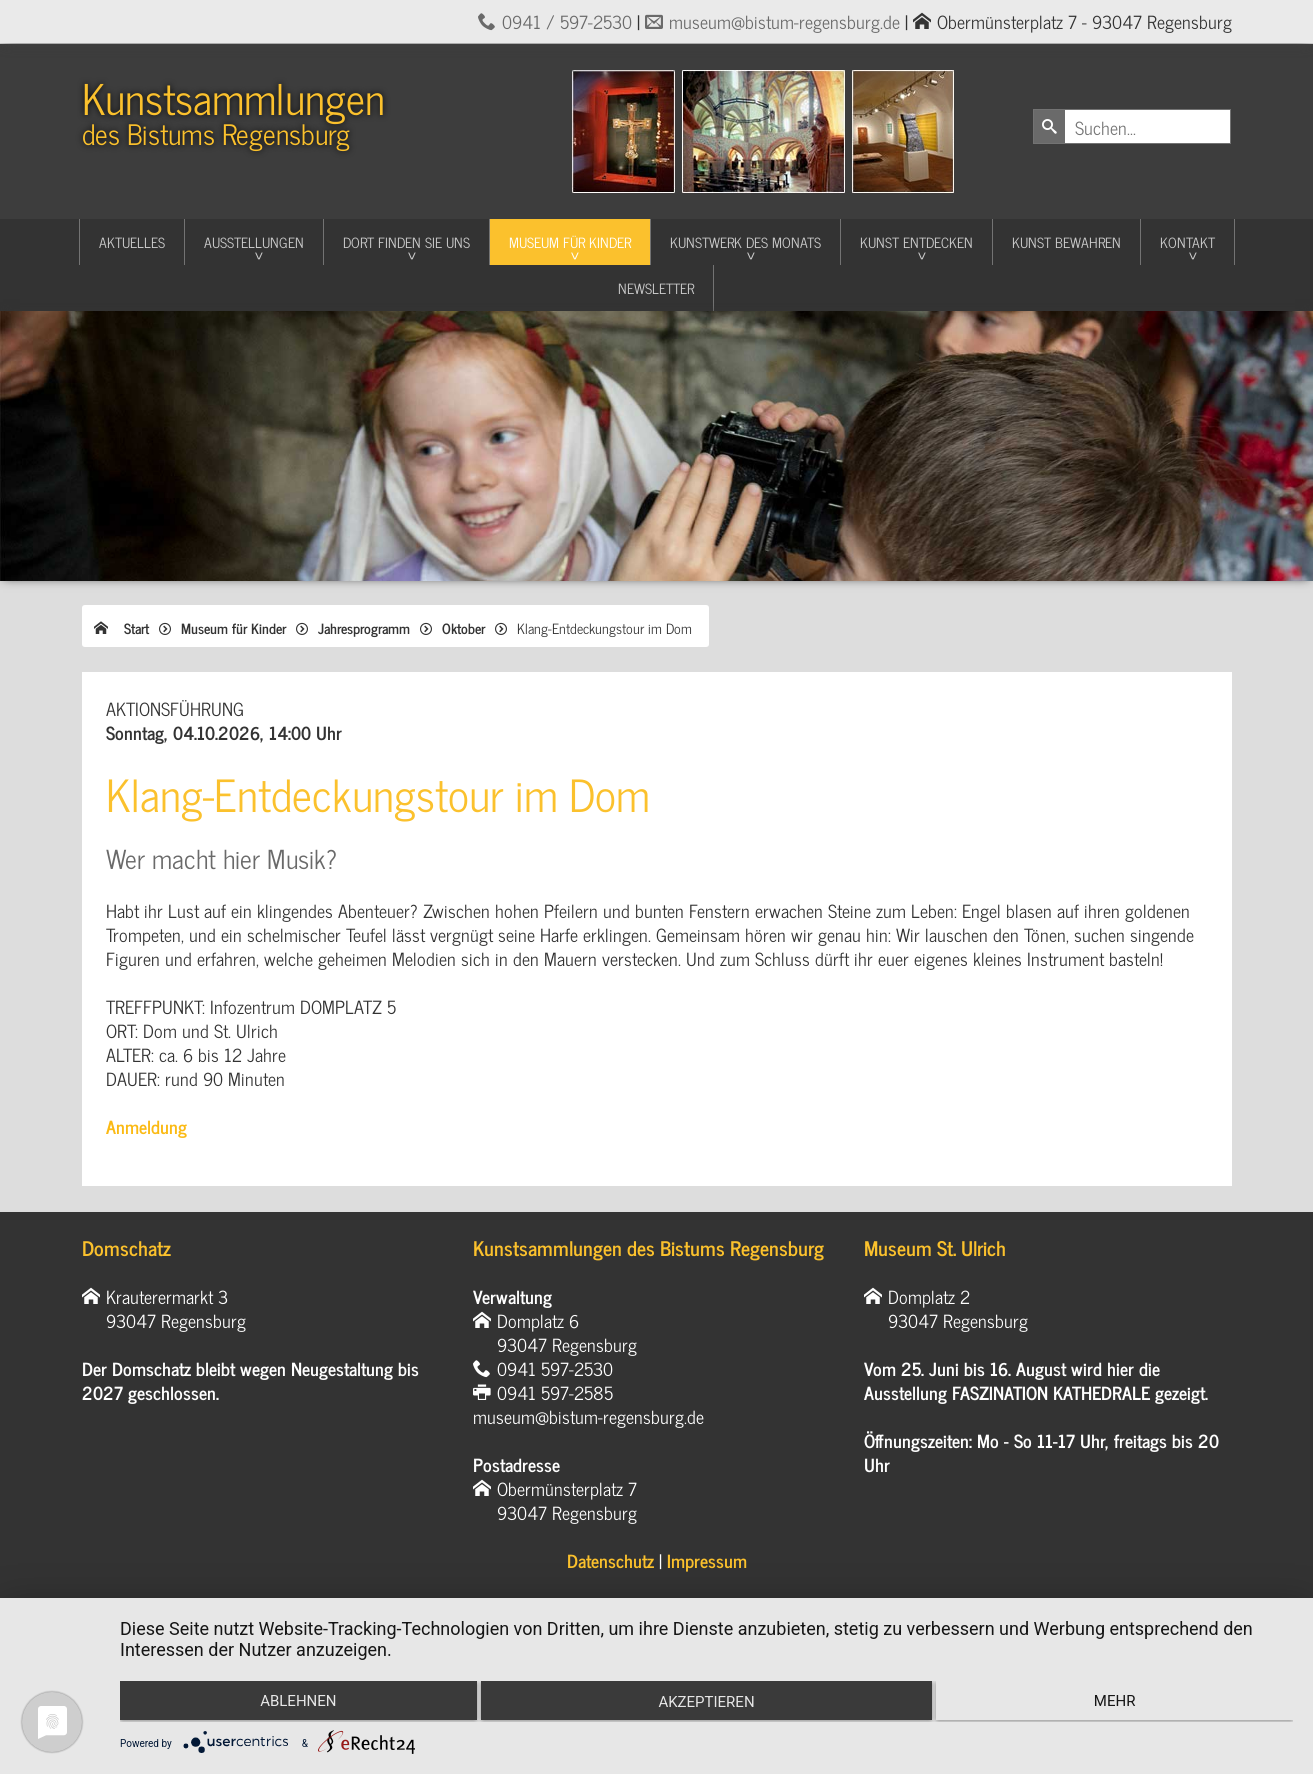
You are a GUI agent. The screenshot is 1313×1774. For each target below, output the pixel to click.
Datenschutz (610, 1560)
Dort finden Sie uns (406, 241)
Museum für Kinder (570, 241)
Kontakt (1187, 241)
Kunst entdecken (916, 241)
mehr (1119, 1702)
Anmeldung (146, 1126)
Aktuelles (132, 241)
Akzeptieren (706, 1704)
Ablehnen (294, 1702)
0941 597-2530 (555, 1368)
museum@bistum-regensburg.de (784, 21)
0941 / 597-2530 (567, 21)
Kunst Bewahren (1066, 241)
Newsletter (656, 287)
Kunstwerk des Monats (745, 241)
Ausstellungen (254, 241)
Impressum (707, 1560)
